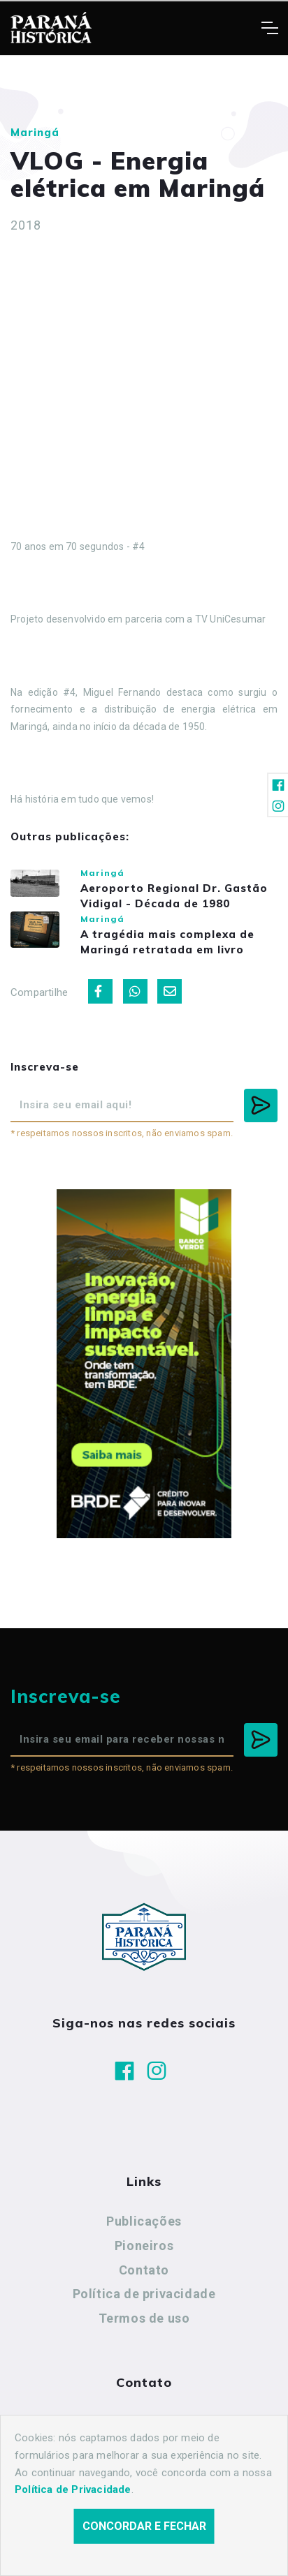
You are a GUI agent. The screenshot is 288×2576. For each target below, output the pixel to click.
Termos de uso (144, 2318)
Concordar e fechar (144, 2526)
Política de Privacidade (73, 2489)
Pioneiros (144, 2245)
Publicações (144, 2221)
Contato (144, 2270)
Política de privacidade (144, 2293)
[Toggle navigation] (269, 28)
